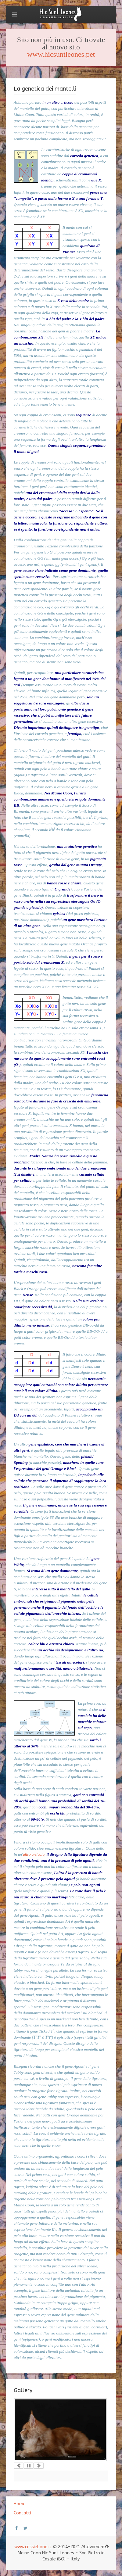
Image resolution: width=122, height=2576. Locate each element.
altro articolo (34, 1854)
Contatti (22, 2513)
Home (20, 2503)
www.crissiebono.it (33, 2546)
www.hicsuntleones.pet (61, 54)
